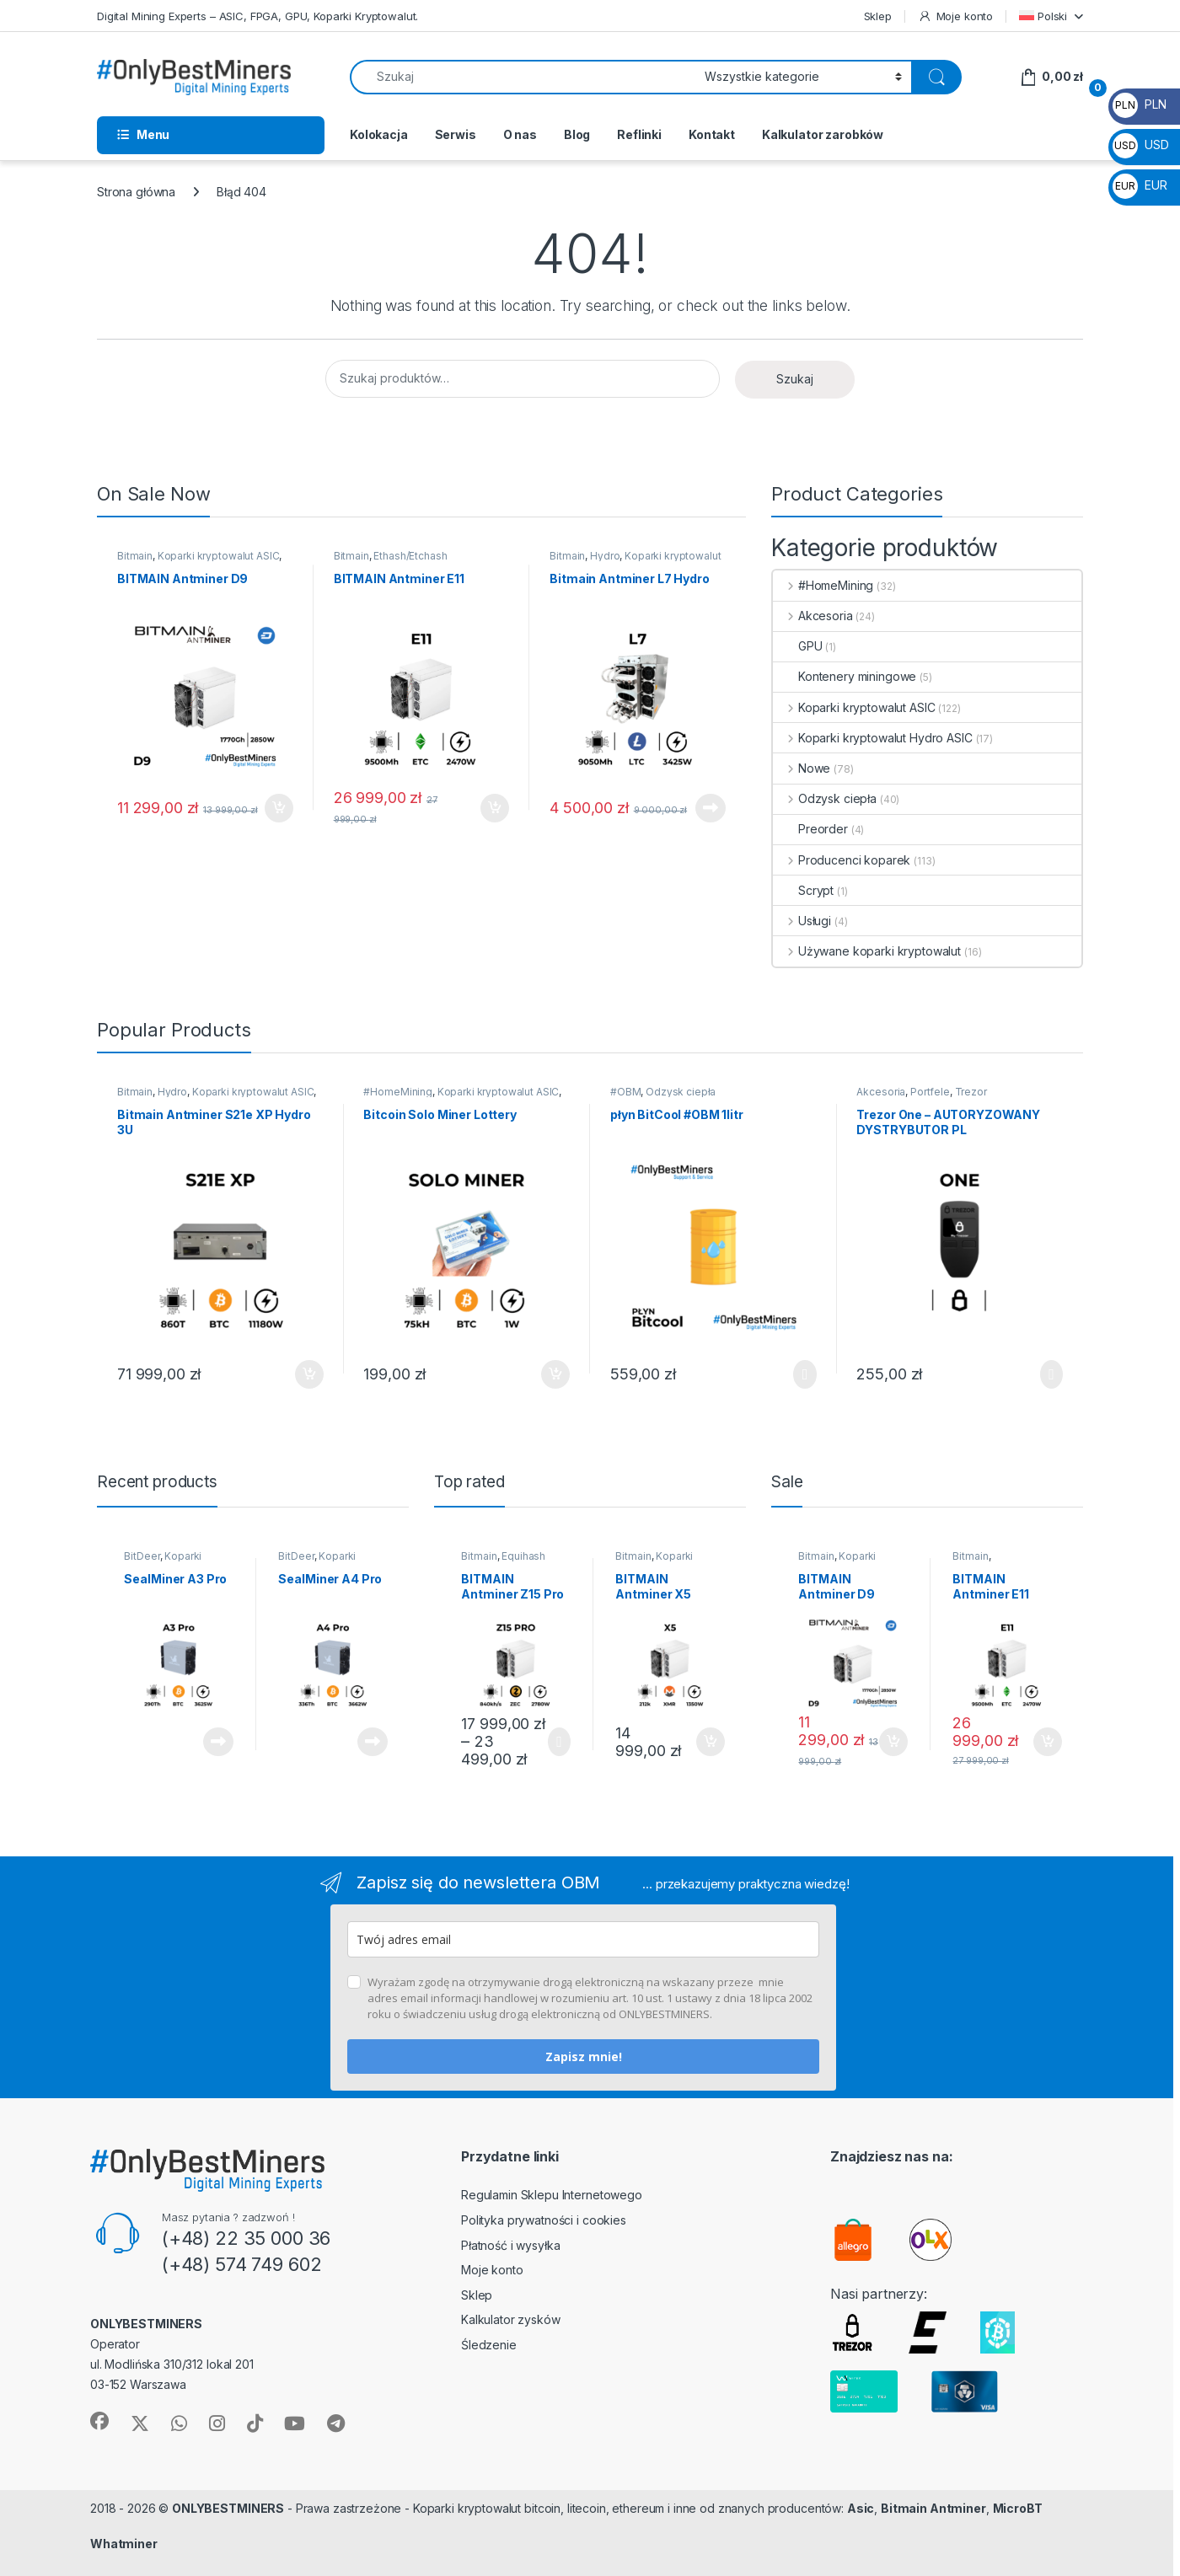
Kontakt (712, 134)
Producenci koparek (841, 860)
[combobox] (522, 77)
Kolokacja (379, 134)
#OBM (625, 1091)
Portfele (930, 1091)
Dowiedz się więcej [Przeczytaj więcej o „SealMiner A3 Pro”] (218, 1741)
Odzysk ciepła (825, 798)
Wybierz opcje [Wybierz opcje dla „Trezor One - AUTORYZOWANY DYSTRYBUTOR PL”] (1051, 1374)
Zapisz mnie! (583, 2056)
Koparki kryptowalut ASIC (219, 555)
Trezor (971, 1091)
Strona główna (136, 192)
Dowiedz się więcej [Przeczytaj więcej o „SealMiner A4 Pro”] (372, 1741)
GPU (798, 646)
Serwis (455, 134)
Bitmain (135, 555)
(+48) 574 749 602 (242, 2264)
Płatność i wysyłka (510, 2245)
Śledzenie (489, 2345)
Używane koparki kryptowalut (867, 951)
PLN (1139, 104)
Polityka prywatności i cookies (543, 2220)
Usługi (802, 920)
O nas (520, 134)
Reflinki (639, 134)
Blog (577, 134)
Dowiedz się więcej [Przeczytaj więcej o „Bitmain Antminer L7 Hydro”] (710, 808)
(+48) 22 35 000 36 (246, 2238)
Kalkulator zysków (510, 2319)
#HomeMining (823, 585)
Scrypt (803, 890)
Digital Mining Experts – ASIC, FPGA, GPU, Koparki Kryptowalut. (257, 16)
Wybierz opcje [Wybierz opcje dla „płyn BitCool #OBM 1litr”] (804, 1374)
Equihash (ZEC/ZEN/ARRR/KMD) (513, 1561)
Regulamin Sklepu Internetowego (551, 2195)
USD (1140, 144)
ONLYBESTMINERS (228, 2508)
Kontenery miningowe (844, 676)
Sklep (878, 16)
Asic (860, 2508)
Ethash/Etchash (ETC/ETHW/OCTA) (391, 561)
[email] (583, 1939)
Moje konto (955, 16)
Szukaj (794, 379)
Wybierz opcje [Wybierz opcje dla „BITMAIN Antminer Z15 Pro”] (559, 1741)
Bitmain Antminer (933, 2508)
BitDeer (141, 1556)
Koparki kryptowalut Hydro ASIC (873, 738)
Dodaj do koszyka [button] (279, 808)
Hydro (605, 555)
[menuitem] (1051, 15)
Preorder (810, 829)
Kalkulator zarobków (822, 134)
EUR (1140, 185)
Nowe (801, 768)
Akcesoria (813, 615)
